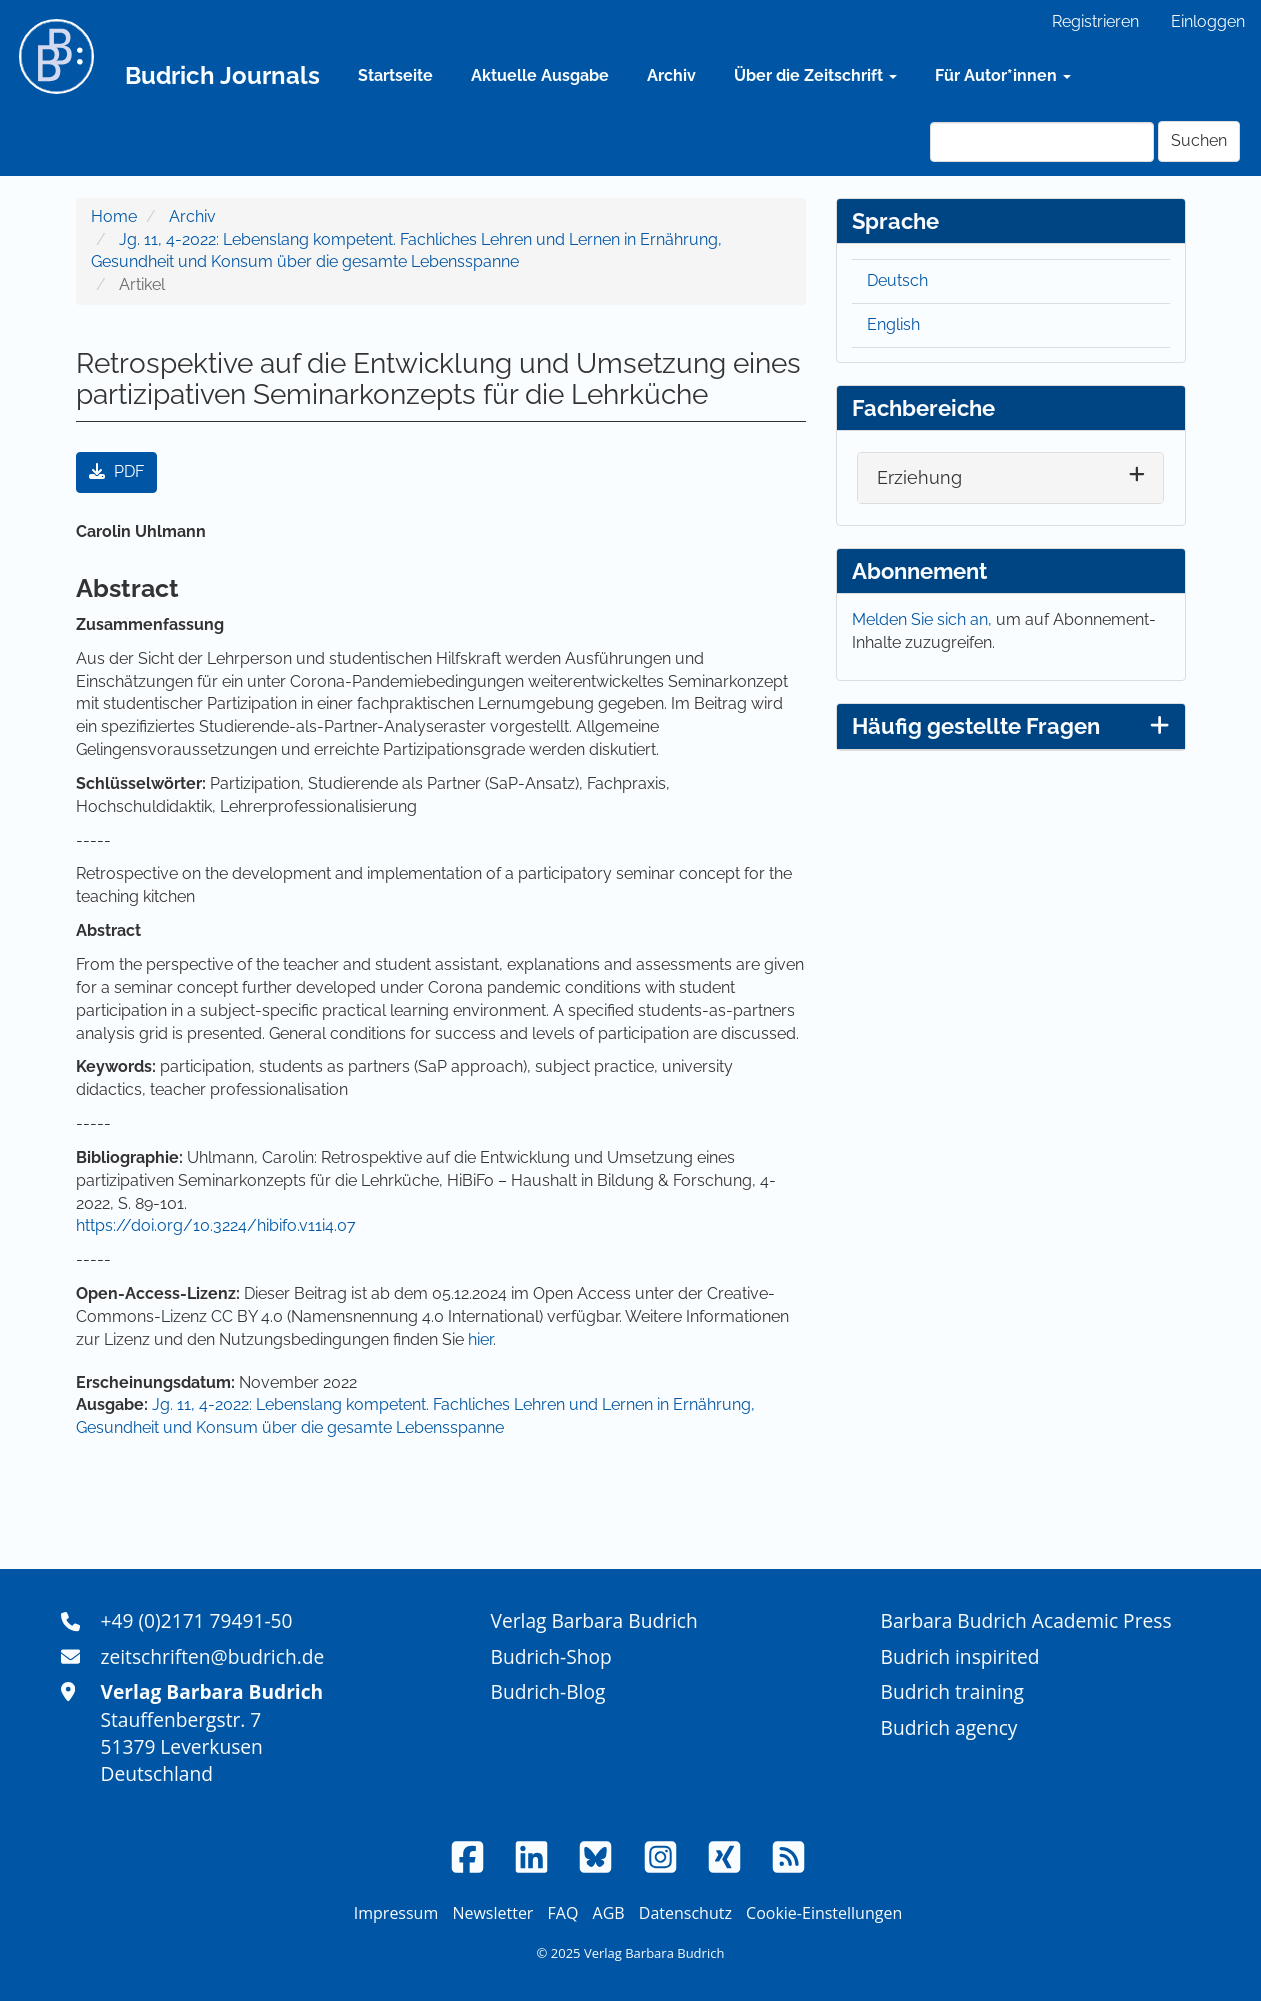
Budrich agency (949, 1727)
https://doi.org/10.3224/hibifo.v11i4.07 (216, 1225)
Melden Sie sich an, (924, 619)
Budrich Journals (222, 75)
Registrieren (1095, 21)
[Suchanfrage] (1042, 142)
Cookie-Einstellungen (824, 1913)
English (893, 324)
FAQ (563, 1913)
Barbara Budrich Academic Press (1026, 1620)
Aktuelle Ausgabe (540, 75)
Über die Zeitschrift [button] (815, 75)
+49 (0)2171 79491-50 (197, 1620)
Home (114, 216)
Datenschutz (685, 1913)
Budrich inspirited (960, 1656)
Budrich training (953, 1691)
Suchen (1199, 140)
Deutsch (897, 280)
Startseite (395, 75)
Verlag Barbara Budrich (594, 1620)
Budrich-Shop (551, 1656)
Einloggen (1208, 21)
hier (480, 1339)
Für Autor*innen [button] (1003, 75)
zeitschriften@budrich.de (213, 1656)
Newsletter (492, 1913)
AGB (609, 1913)
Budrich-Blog (548, 1691)
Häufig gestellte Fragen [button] (1011, 726)
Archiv (671, 75)
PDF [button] (116, 471)
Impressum (396, 1913)
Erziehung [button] (919, 477)
